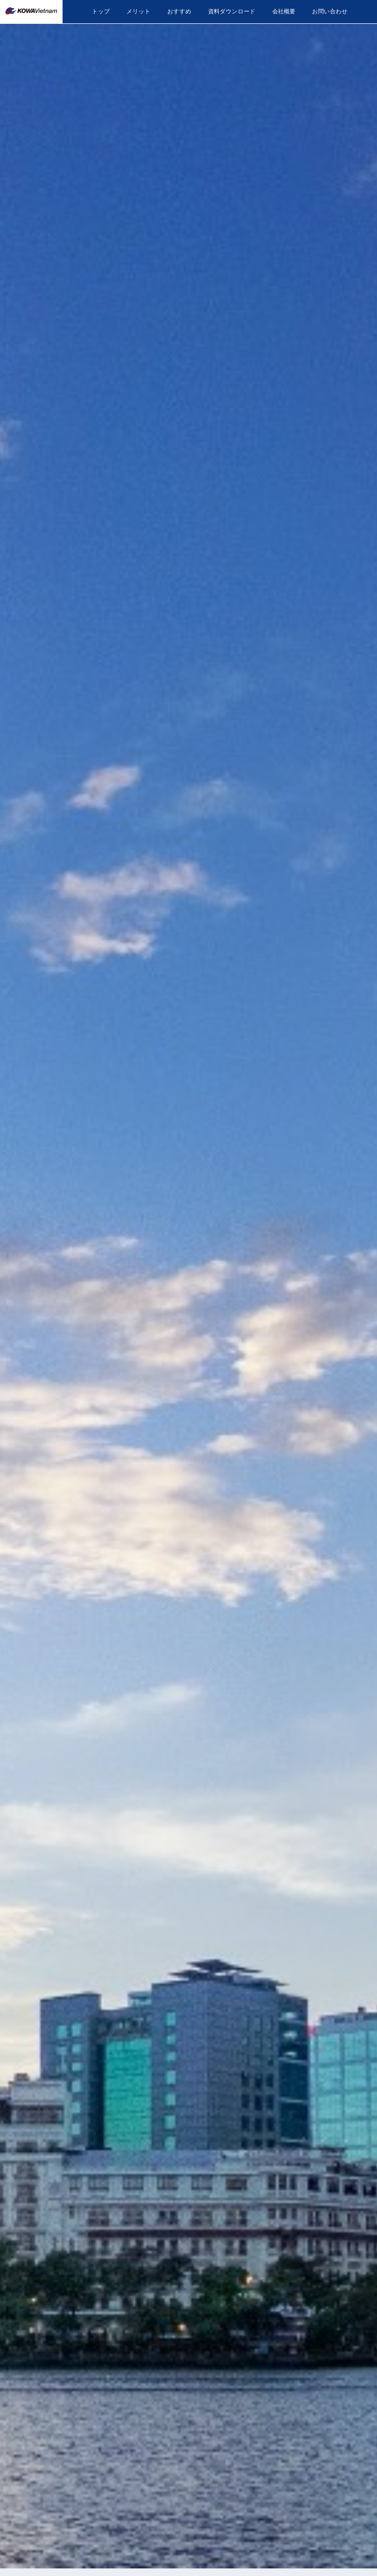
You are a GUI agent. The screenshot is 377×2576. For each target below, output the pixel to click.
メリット (138, 11)
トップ (101, 11)
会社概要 (283, 11)
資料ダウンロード (232, 11)
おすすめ (179, 11)
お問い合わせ (330, 11)
